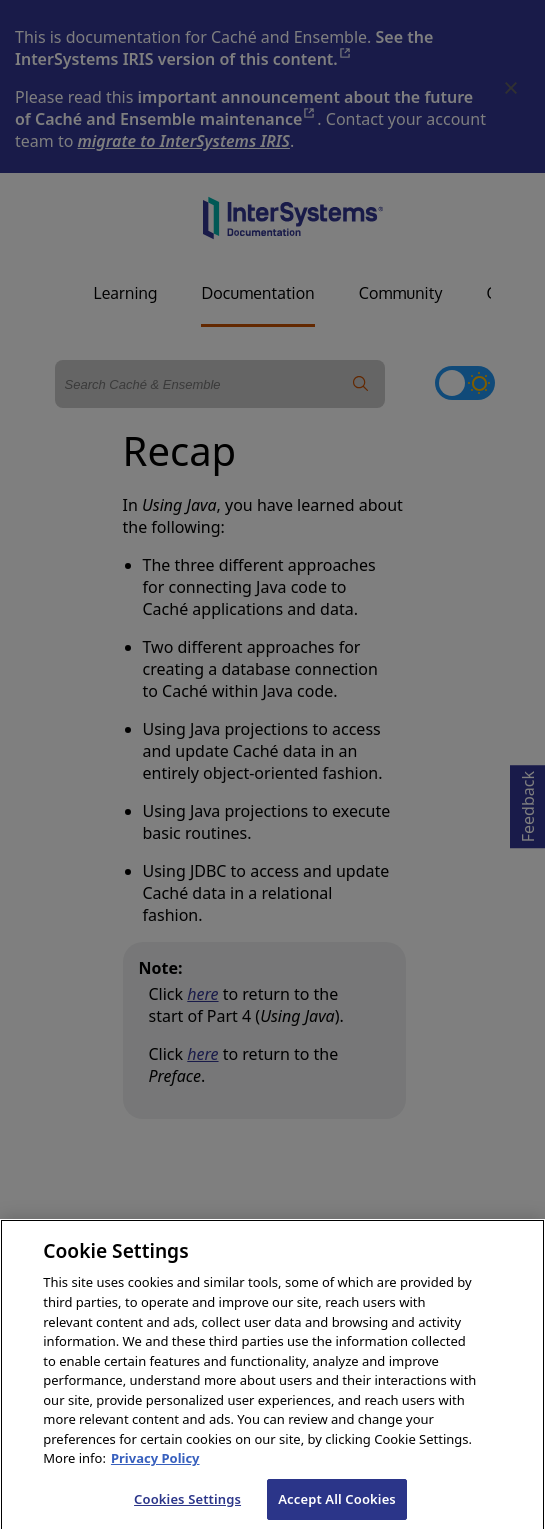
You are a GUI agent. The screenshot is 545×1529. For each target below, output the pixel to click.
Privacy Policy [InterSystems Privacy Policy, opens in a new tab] (155, 1474)
